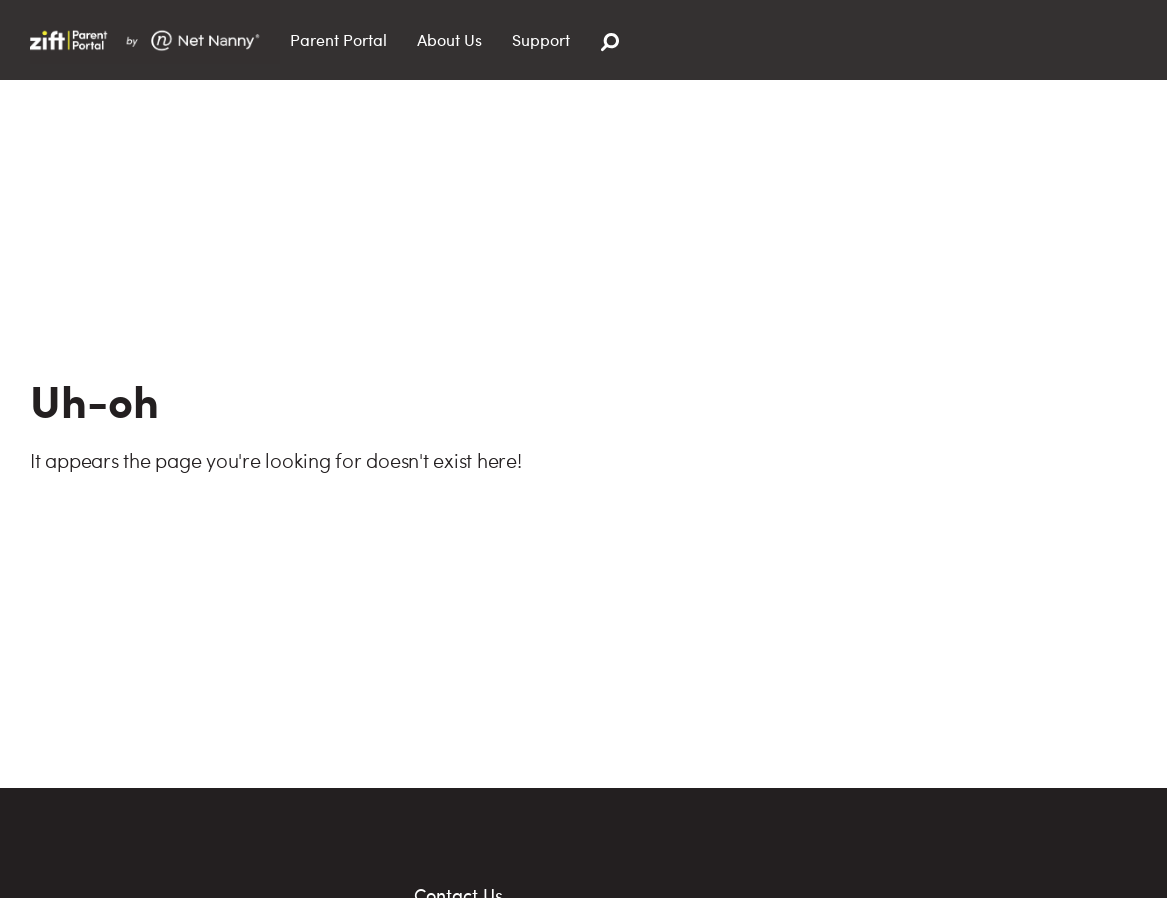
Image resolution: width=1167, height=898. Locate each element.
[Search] (610, 42)
